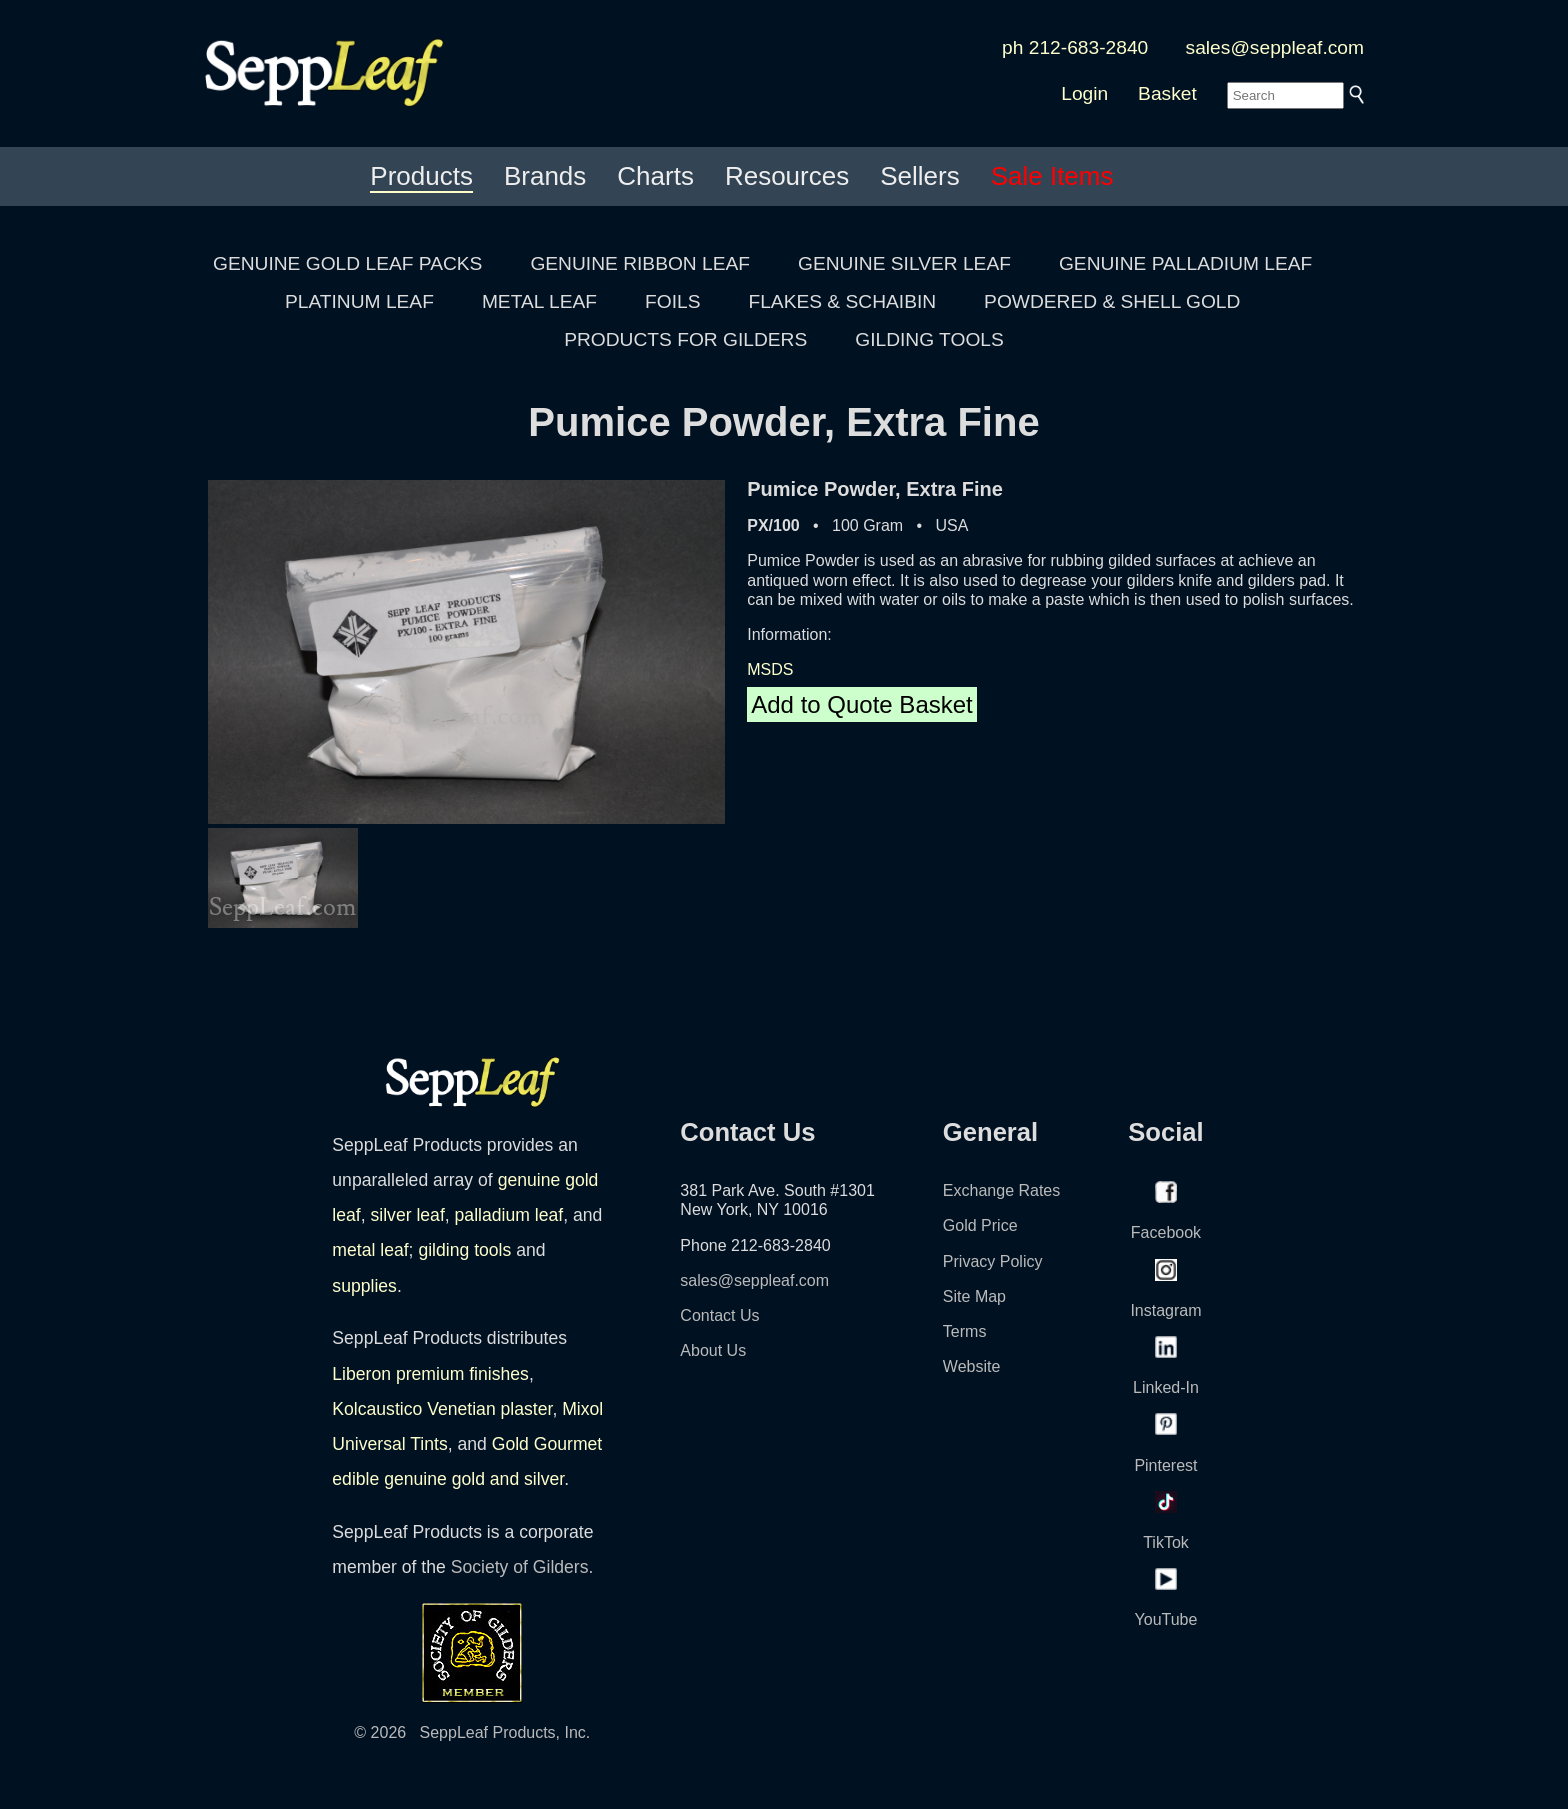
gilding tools (464, 1250)
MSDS (770, 669)
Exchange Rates (1001, 1190)
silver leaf (407, 1215)
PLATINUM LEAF (359, 301)
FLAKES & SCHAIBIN (842, 301)
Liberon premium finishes (430, 1374)
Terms (965, 1331)
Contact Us (719, 1315)
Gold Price (980, 1225)
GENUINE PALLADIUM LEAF (1185, 263)
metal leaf (370, 1250)
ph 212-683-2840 (1075, 47)
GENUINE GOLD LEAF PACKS (347, 263)
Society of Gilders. (522, 1567)
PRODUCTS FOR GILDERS (685, 339)
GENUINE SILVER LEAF (904, 263)
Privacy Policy (993, 1261)
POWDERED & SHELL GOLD (1112, 301)
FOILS (672, 301)
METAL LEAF (539, 301)
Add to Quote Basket (861, 704)
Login (1084, 93)
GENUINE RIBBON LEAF (640, 263)
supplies (364, 1286)
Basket (1167, 93)
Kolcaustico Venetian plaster (442, 1409)
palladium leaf (509, 1215)
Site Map (974, 1296)
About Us (713, 1350)
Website (972, 1366)
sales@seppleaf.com (1275, 47)
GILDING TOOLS (929, 339)
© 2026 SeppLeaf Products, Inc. (472, 1732)
